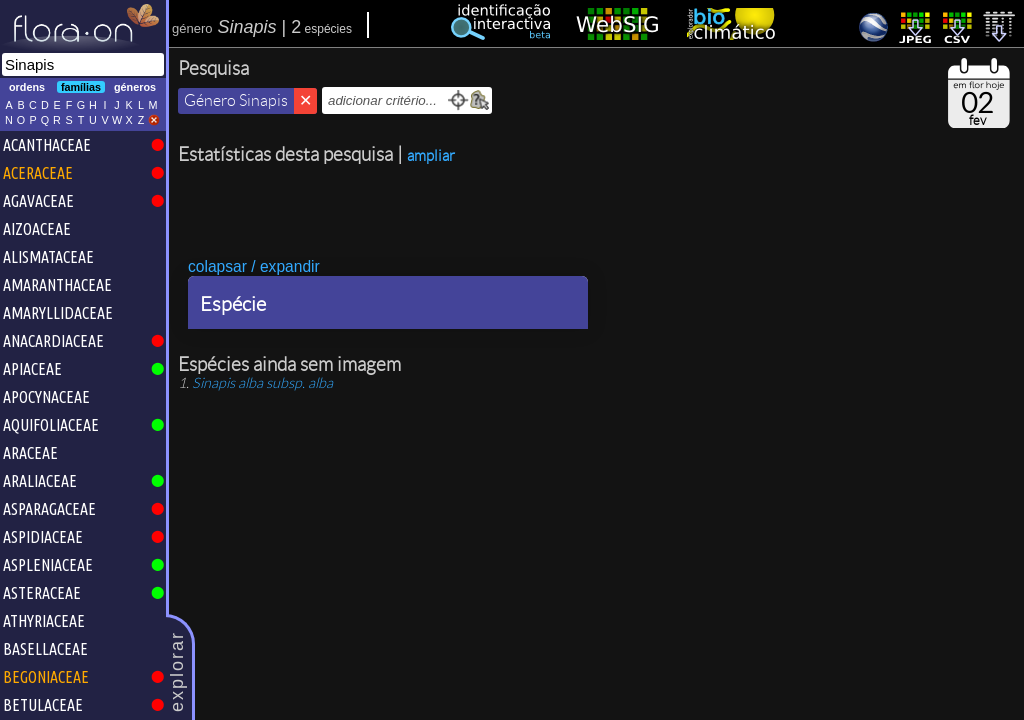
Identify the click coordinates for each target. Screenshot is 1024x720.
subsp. (262, 383)
